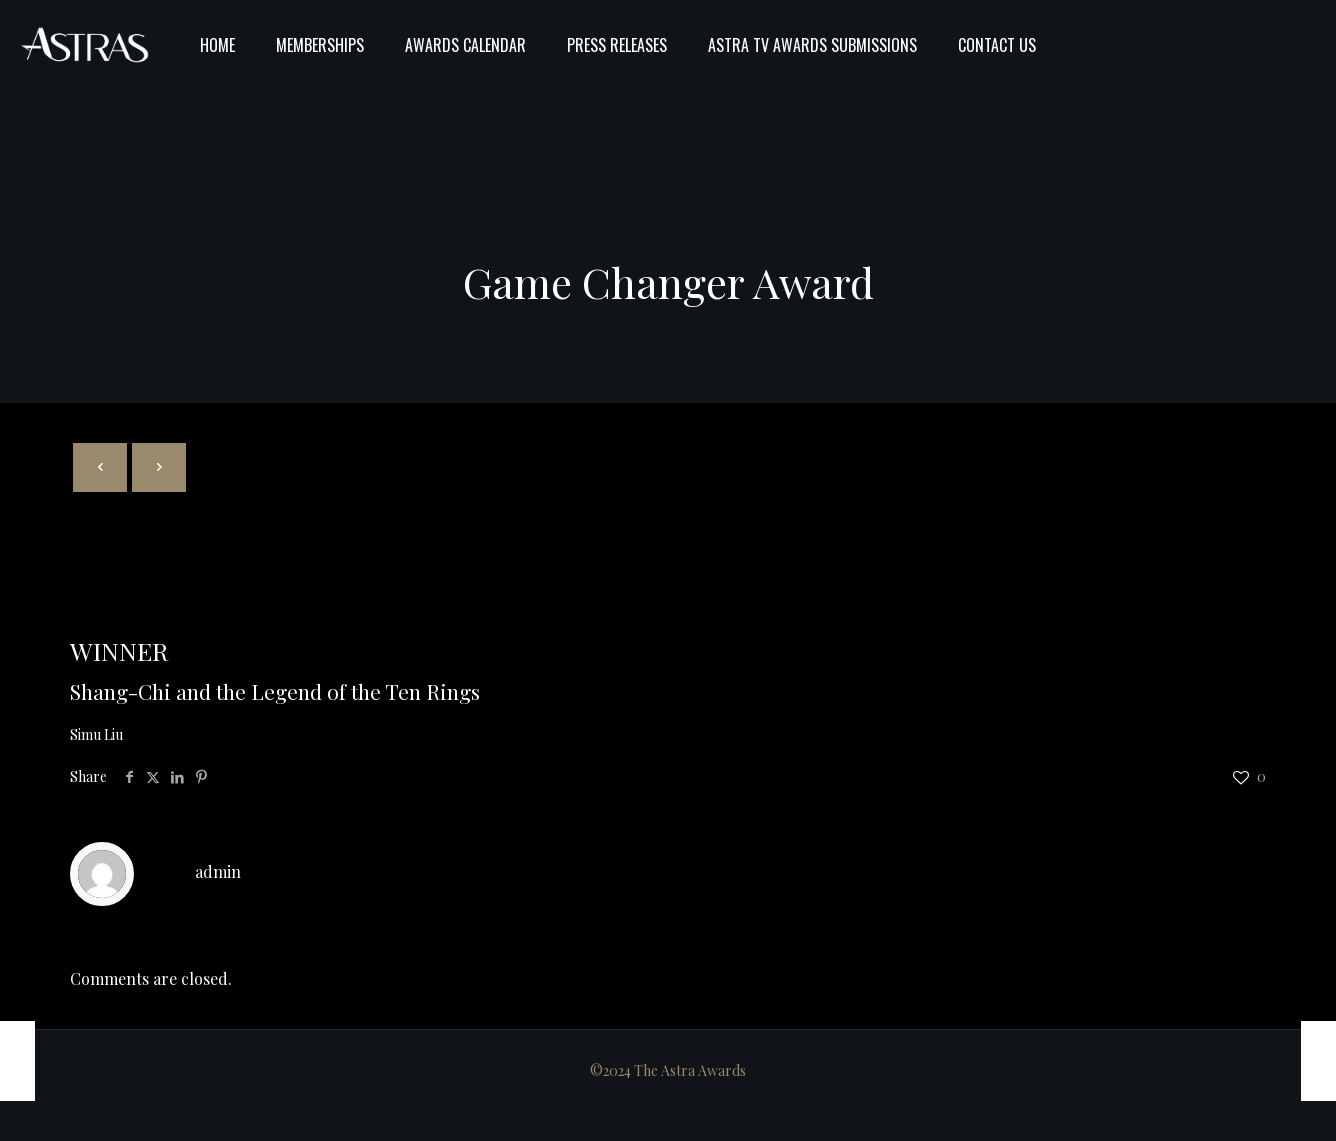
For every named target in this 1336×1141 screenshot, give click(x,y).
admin (218, 871)
